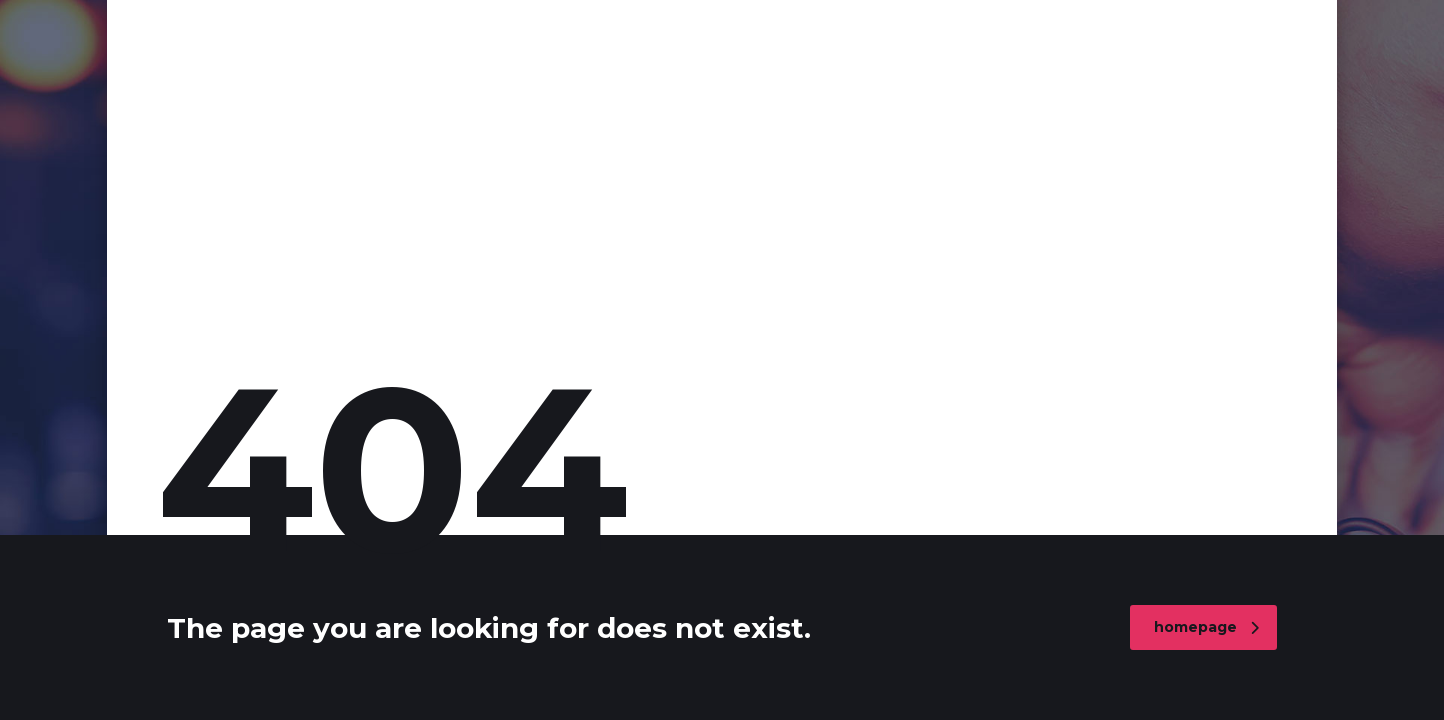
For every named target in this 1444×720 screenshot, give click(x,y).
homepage (1206, 627)
